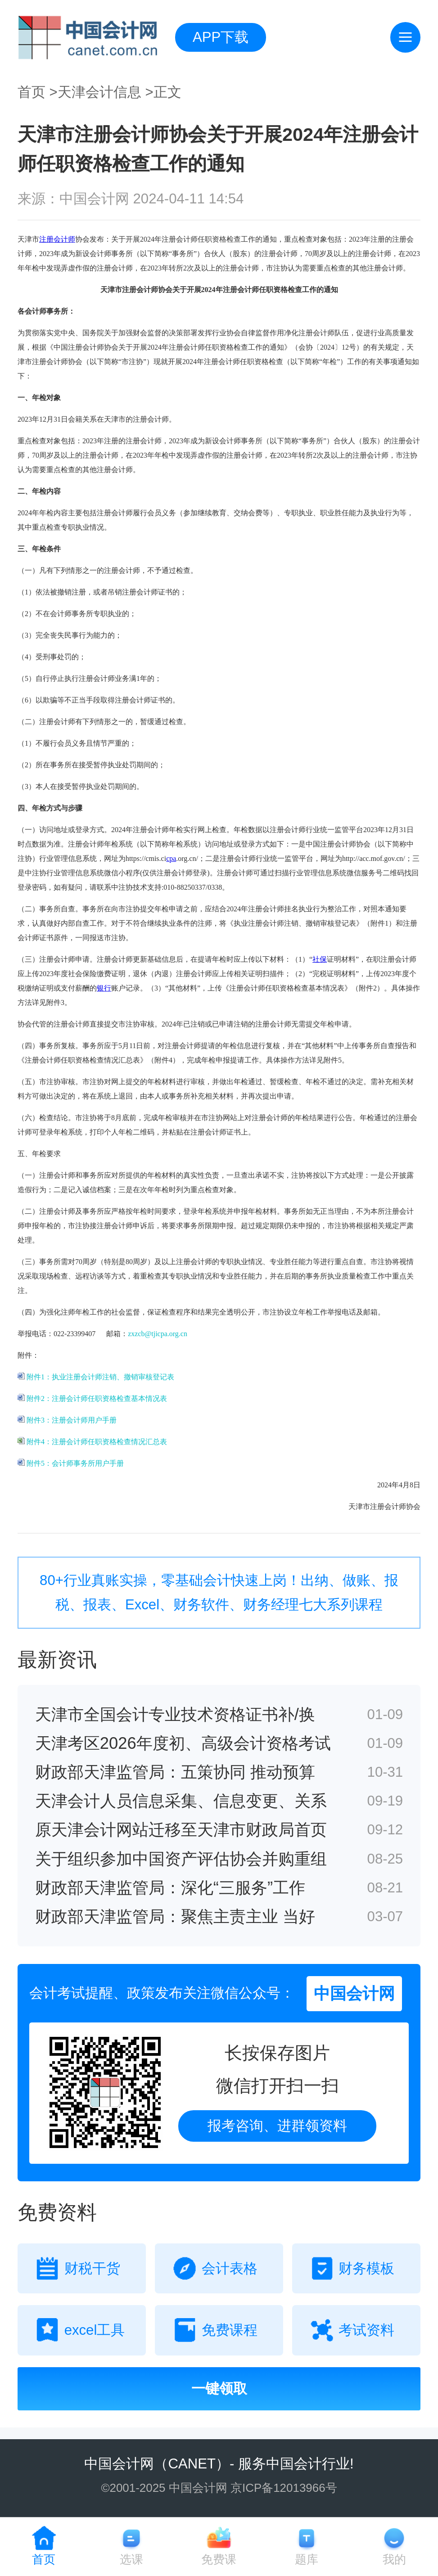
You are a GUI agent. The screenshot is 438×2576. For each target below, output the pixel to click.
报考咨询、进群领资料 (277, 2126)
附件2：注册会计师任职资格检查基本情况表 (92, 1398)
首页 (31, 92)
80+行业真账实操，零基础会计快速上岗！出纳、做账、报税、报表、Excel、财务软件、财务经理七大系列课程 (219, 1592)
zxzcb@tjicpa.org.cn (157, 1334)
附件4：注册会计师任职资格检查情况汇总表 (92, 1442)
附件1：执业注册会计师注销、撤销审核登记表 (96, 1377)
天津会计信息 (99, 92)
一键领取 (219, 2388)
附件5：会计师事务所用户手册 (71, 1463)
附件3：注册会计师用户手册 (67, 1420)
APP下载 (220, 37)
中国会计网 (119, 2464)
